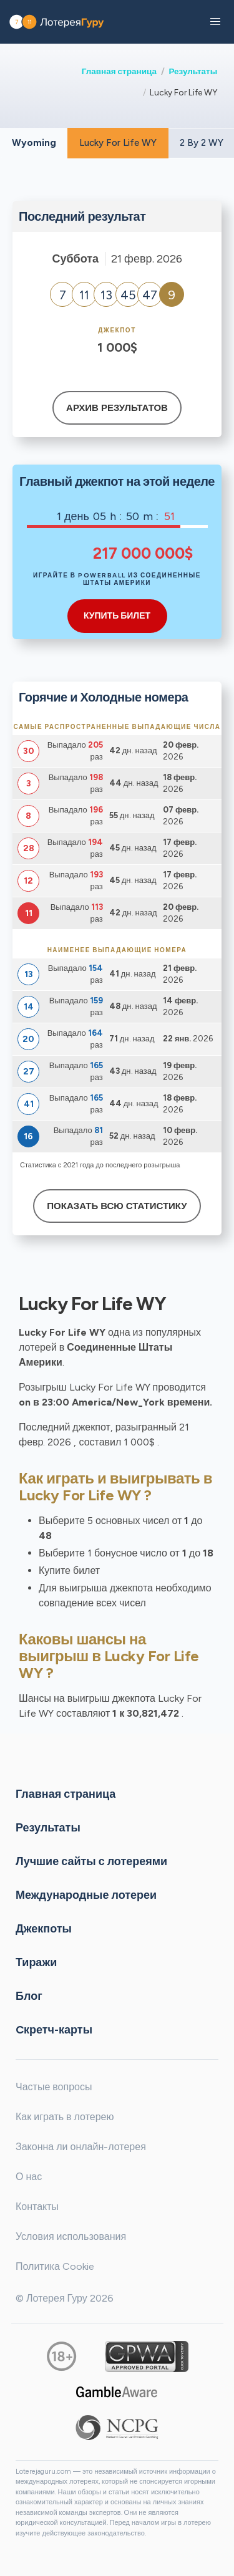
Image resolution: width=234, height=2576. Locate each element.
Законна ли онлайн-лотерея (81, 2147)
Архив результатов (117, 407)
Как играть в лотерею (65, 2117)
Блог (29, 1995)
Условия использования (71, 2236)
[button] (215, 22)
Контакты (37, 2206)
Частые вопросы (54, 2087)
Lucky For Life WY (118, 142)
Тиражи (36, 1962)
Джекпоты (44, 1928)
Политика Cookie (55, 2266)
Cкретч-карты (54, 2029)
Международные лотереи (86, 1894)
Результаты (192, 71)
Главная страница (119, 71)
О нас (29, 2177)
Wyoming (34, 142)
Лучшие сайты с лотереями (91, 1861)
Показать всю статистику (117, 1206)
